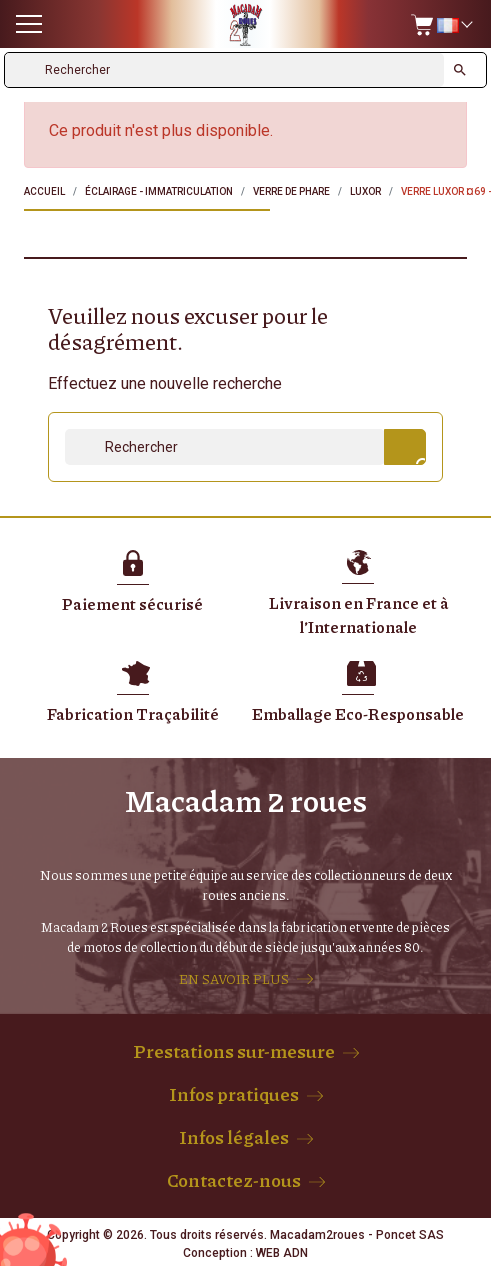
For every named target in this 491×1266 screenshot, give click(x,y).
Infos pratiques (234, 1094)
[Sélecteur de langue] (454, 25)
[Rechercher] (224, 70)
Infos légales (234, 1137)
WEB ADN (282, 1253)
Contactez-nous (234, 1180)
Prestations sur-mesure (234, 1051)
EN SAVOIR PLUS (234, 979)
